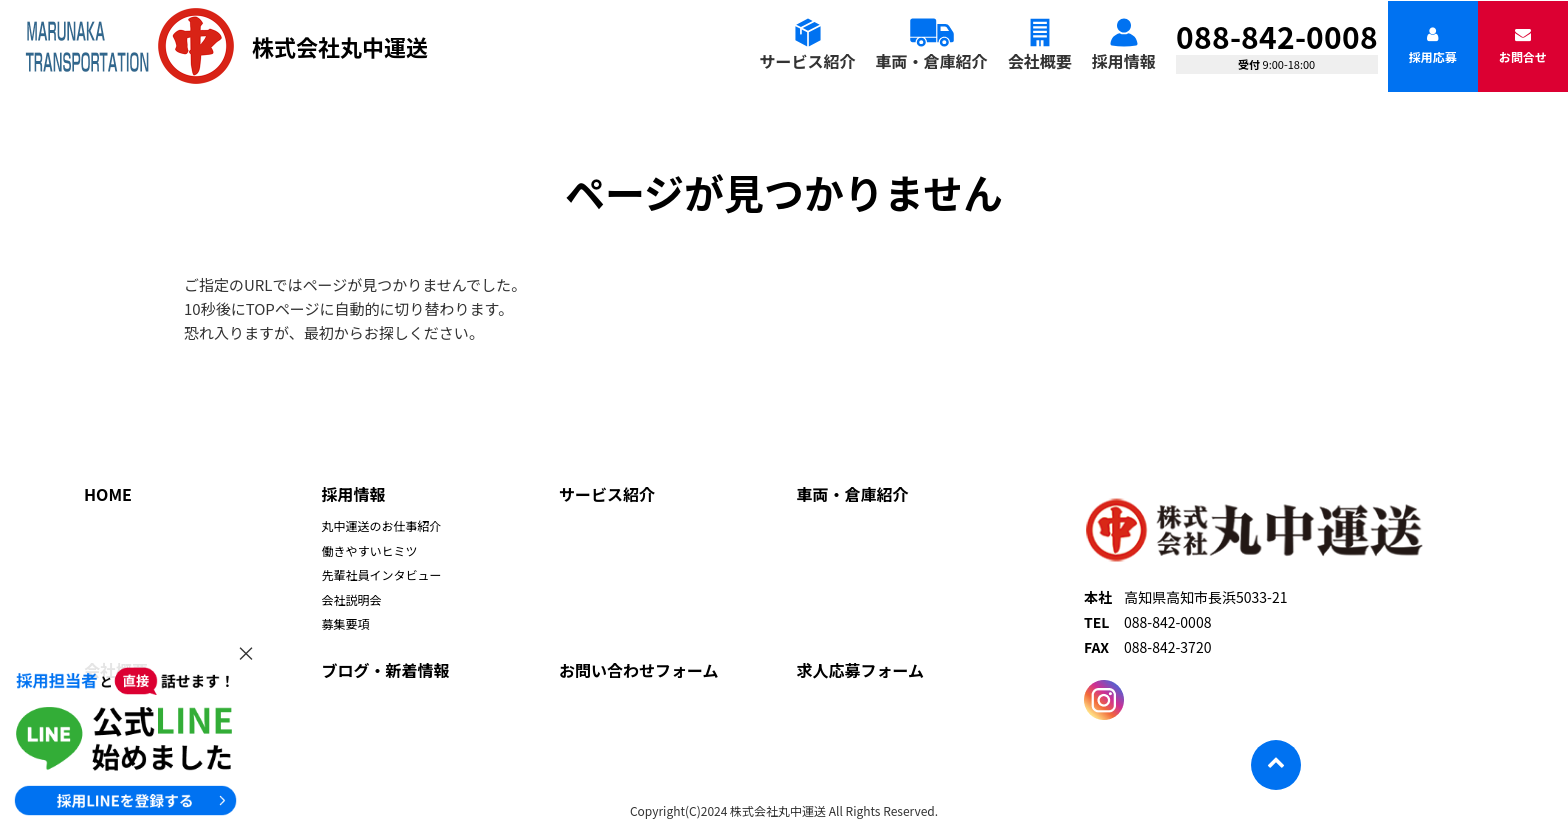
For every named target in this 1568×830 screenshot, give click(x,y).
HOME (108, 494)
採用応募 (1433, 45)
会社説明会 (352, 599)
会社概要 (1040, 61)
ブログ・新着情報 (386, 670)
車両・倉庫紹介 (932, 61)
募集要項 (346, 623)
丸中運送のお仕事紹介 (382, 525)
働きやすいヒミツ (370, 550)
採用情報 (1124, 61)
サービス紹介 (808, 61)
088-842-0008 (1277, 36)
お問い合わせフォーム (639, 670)
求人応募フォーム (861, 670)
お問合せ (1523, 45)
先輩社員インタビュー (382, 574)
